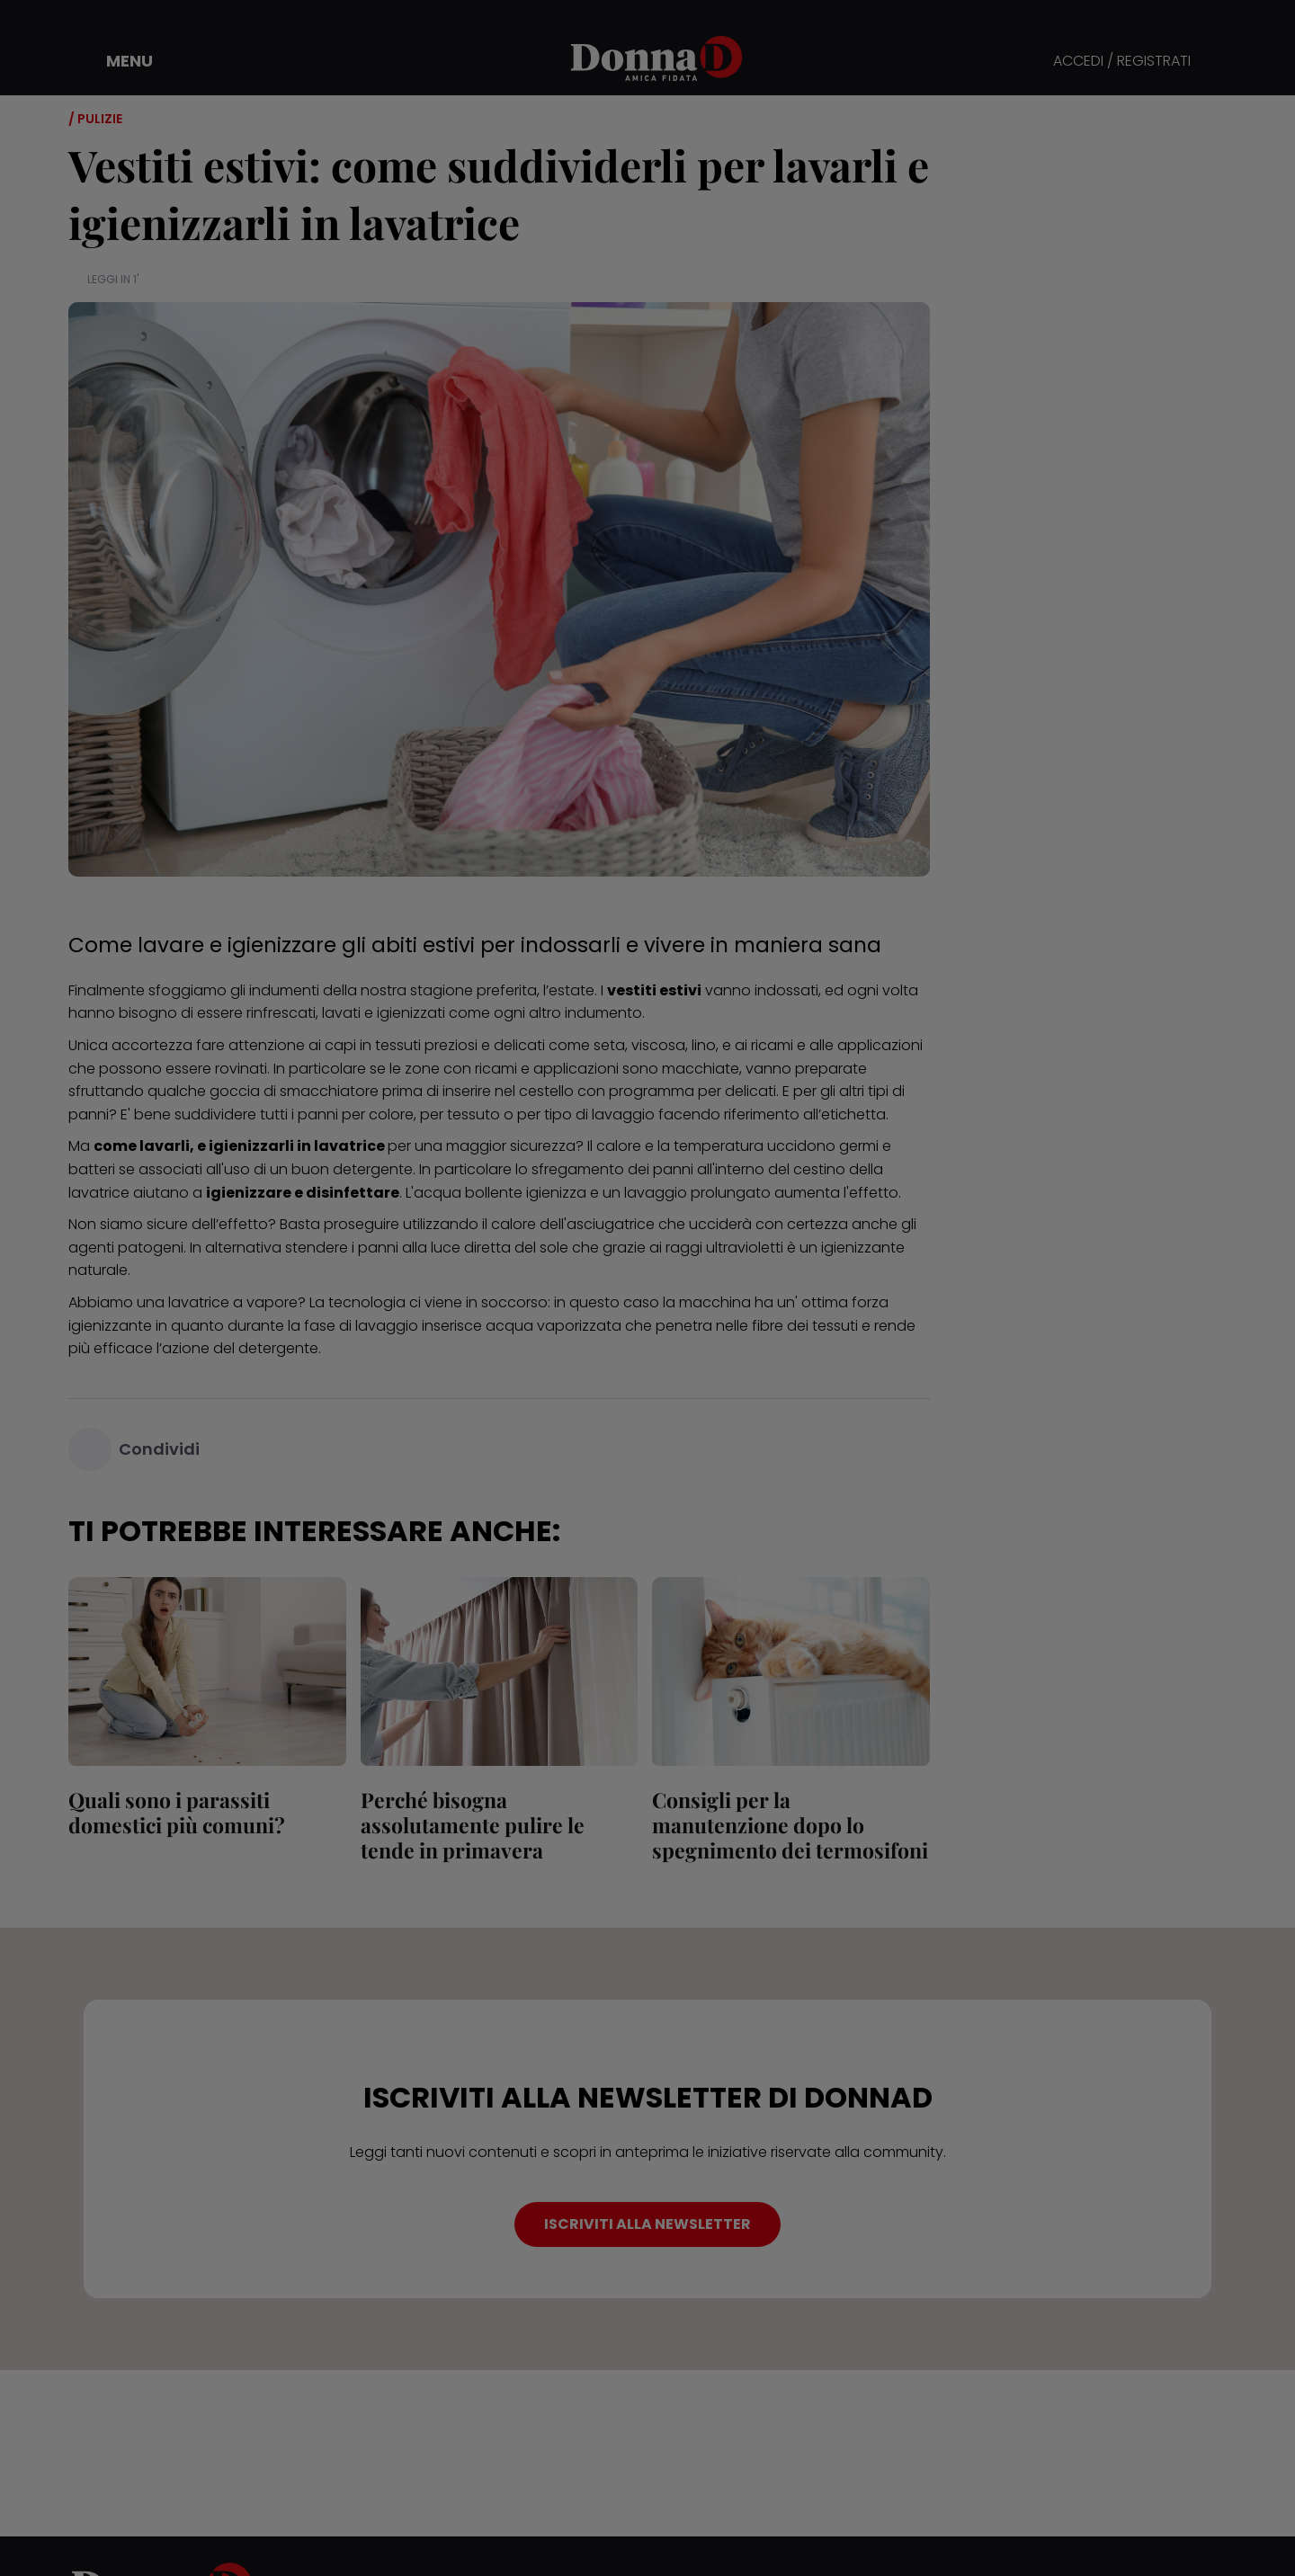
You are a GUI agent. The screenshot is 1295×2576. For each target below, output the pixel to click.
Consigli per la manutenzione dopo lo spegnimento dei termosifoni (790, 1825)
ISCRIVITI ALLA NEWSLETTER (647, 2224)
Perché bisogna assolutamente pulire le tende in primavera (473, 1825)
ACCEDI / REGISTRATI (1122, 61)
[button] (117, 61)
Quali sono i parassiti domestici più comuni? (176, 1812)
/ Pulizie (95, 119)
